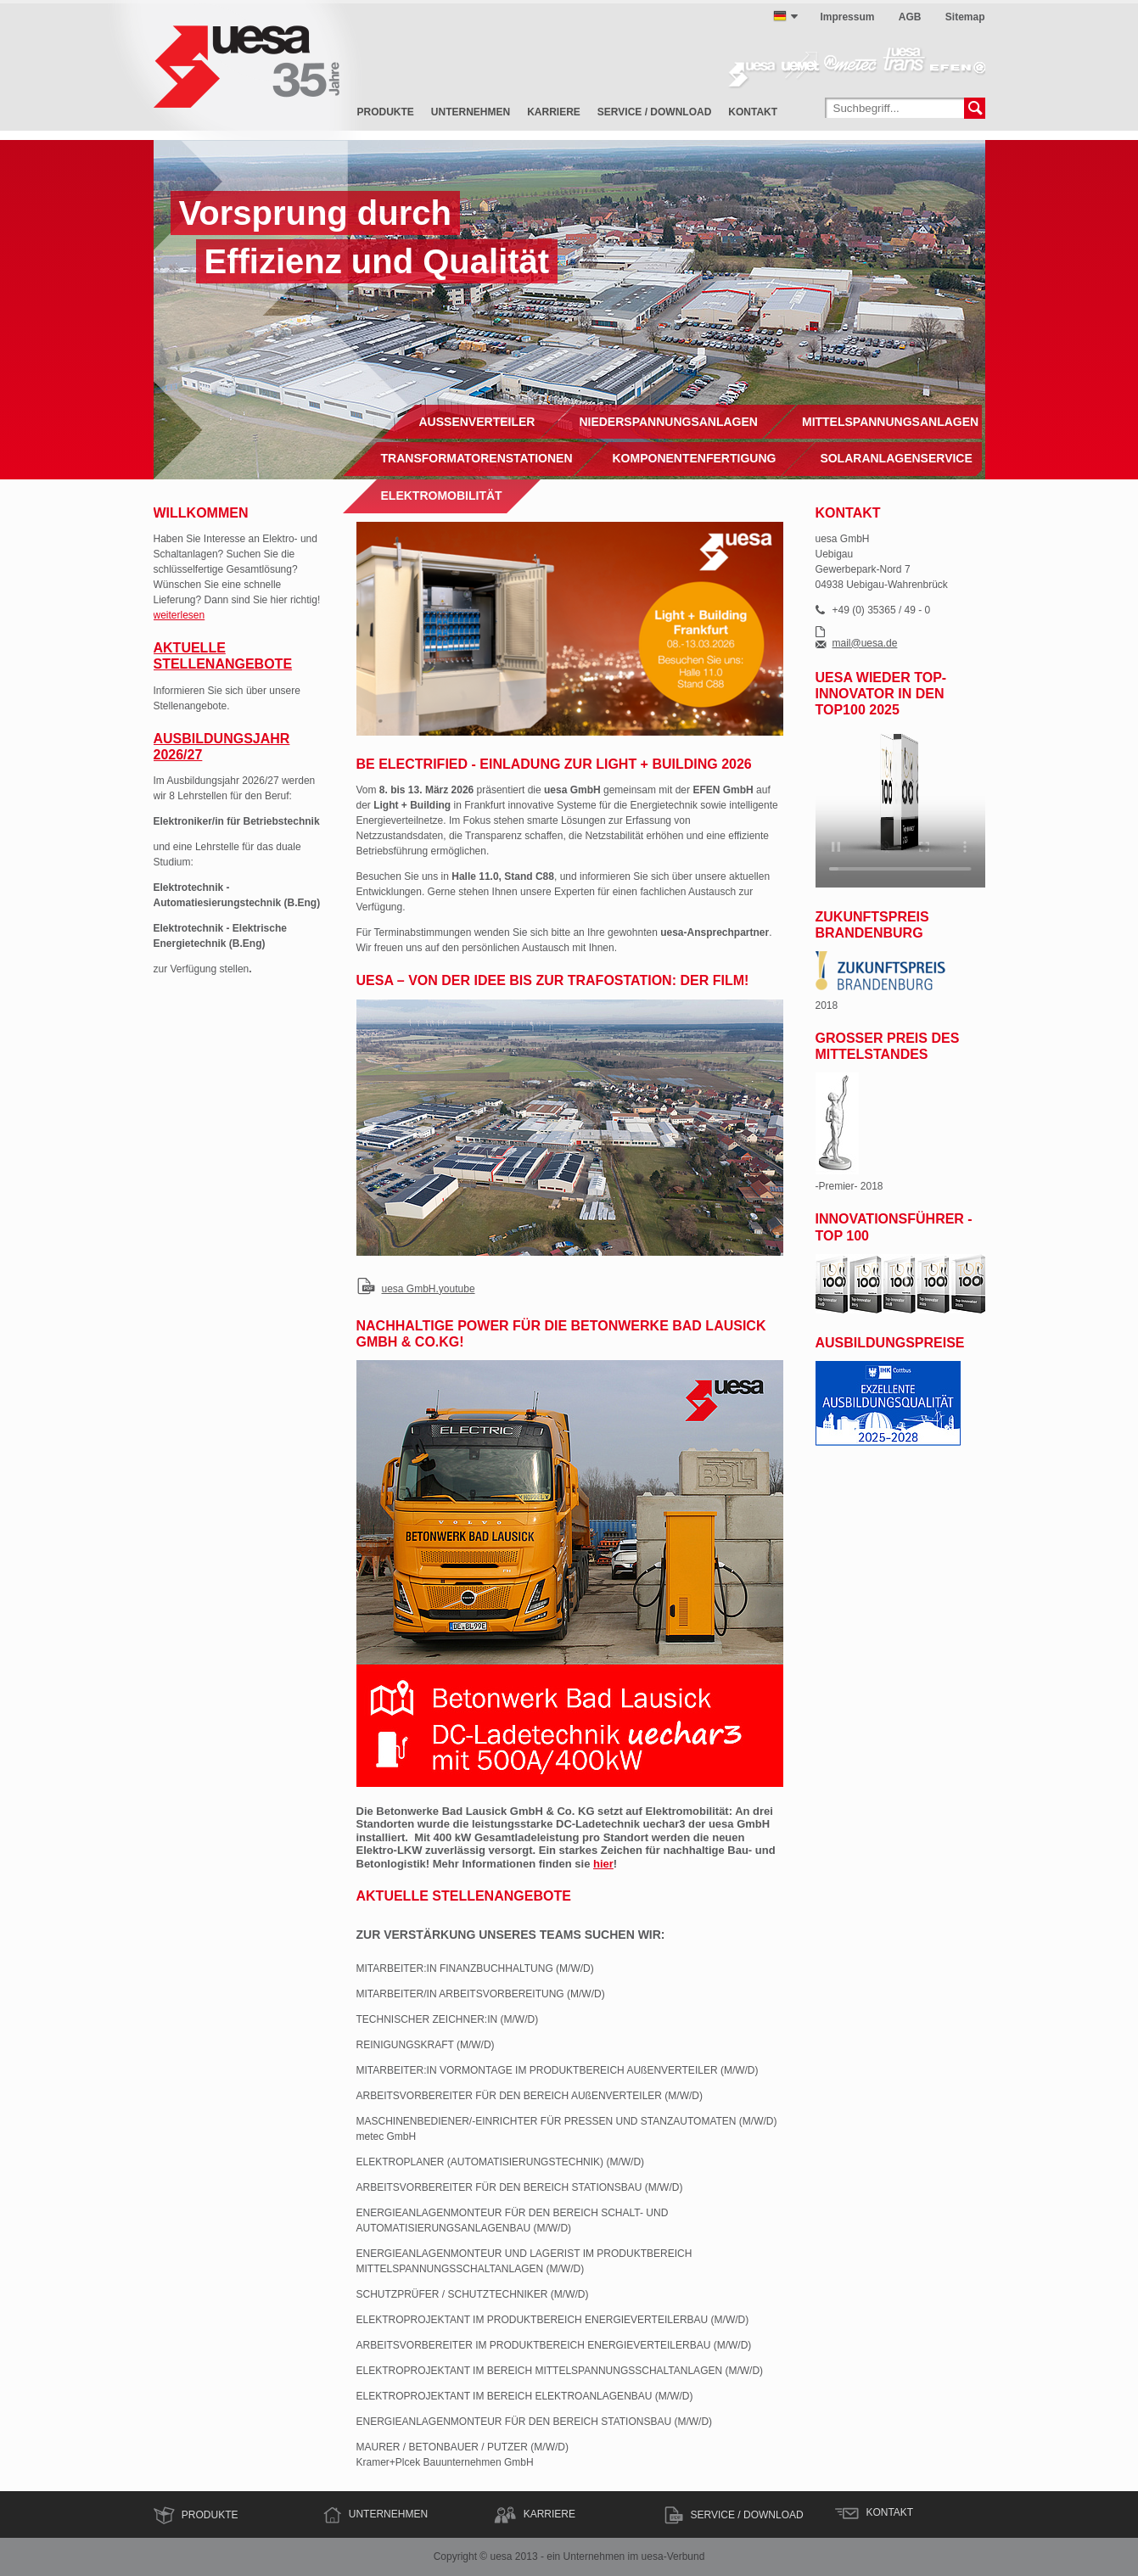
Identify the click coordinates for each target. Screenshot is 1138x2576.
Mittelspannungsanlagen (890, 421)
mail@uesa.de (865, 643)
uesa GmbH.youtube (428, 1289)
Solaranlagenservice (896, 458)
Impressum (847, 17)
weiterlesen (179, 615)
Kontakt (752, 112)
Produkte (385, 112)
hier (603, 1863)
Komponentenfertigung (694, 458)
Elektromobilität (441, 495)
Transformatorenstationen (477, 458)
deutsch (780, 16)
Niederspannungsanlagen (668, 421)
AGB (910, 17)
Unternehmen (470, 112)
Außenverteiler (477, 421)
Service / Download (654, 112)
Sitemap (965, 17)
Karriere (553, 112)
